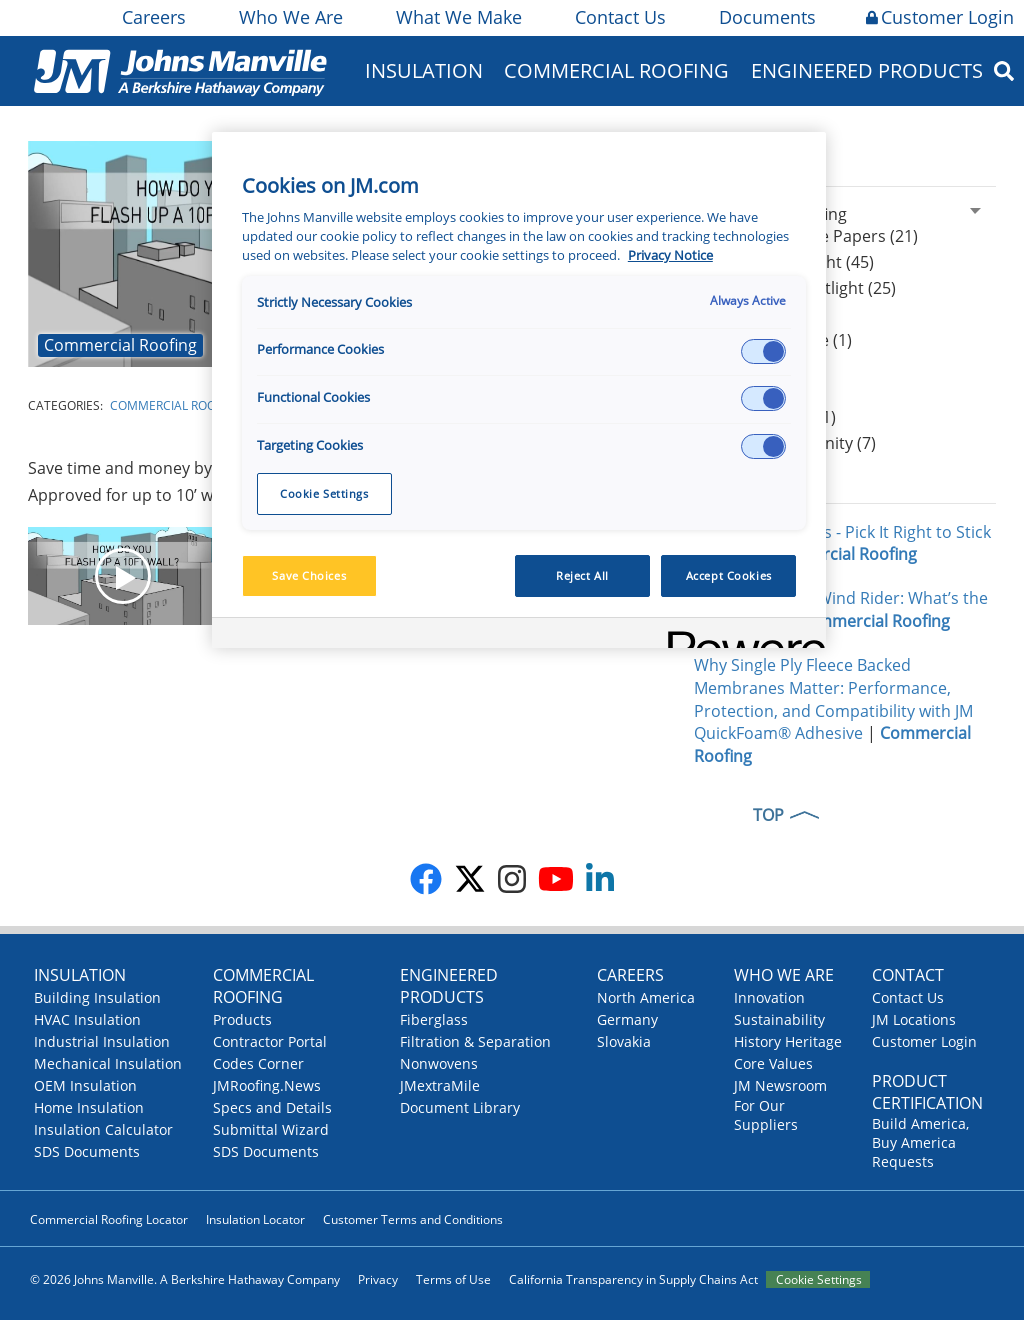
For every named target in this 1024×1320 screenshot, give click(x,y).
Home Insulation (89, 1107)
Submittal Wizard (271, 1129)
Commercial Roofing (616, 70)
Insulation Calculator (103, 1129)
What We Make (457, 17)
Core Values (773, 1063)
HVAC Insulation (87, 1019)
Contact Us (619, 17)
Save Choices (309, 575)
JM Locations (914, 1019)
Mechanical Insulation (108, 1063)
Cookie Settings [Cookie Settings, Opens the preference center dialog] (324, 493)
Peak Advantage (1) (780, 340)
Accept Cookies (729, 575)
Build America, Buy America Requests (920, 1142)
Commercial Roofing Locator (109, 1219)
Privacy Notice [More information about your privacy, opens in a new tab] (670, 255)
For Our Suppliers (766, 1115)
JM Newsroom (780, 1085)
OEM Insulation (85, 1085)
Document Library (460, 1107)
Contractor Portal (270, 1041)
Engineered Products (867, 70)
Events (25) (750, 392)
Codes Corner (258, 1063)
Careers (152, 17)
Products (242, 1019)
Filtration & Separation (475, 1041)
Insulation (424, 70)
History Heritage (788, 1041)
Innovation (769, 997)
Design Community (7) (792, 443)
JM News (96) (756, 314)
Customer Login (940, 17)
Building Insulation (97, 997)
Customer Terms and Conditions (413, 1219)
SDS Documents (87, 1151)
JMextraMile (440, 1085)
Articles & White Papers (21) (813, 236)
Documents (766, 17)
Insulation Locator (255, 1219)
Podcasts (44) (759, 366)
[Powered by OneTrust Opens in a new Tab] (740, 635)
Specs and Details (272, 1107)
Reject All (582, 575)
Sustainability (779, 1019)
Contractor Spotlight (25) (802, 288)
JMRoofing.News (267, 1085)
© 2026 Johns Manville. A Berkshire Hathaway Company (185, 1279)
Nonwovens (439, 1063)
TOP (768, 815)
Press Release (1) (772, 417)
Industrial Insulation (102, 1041)
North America (646, 997)
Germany (627, 1019)
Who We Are (289, 17)
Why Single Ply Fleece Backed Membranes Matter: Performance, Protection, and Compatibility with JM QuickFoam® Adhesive (833, 699)
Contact (908, 975)
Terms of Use (453, 1279)
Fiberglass (434, 1019)
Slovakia (624, 1041)
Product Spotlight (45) (791, 262)
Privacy (378, 1279)
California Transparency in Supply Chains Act (633, 1279)
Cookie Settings (819, 1279)
